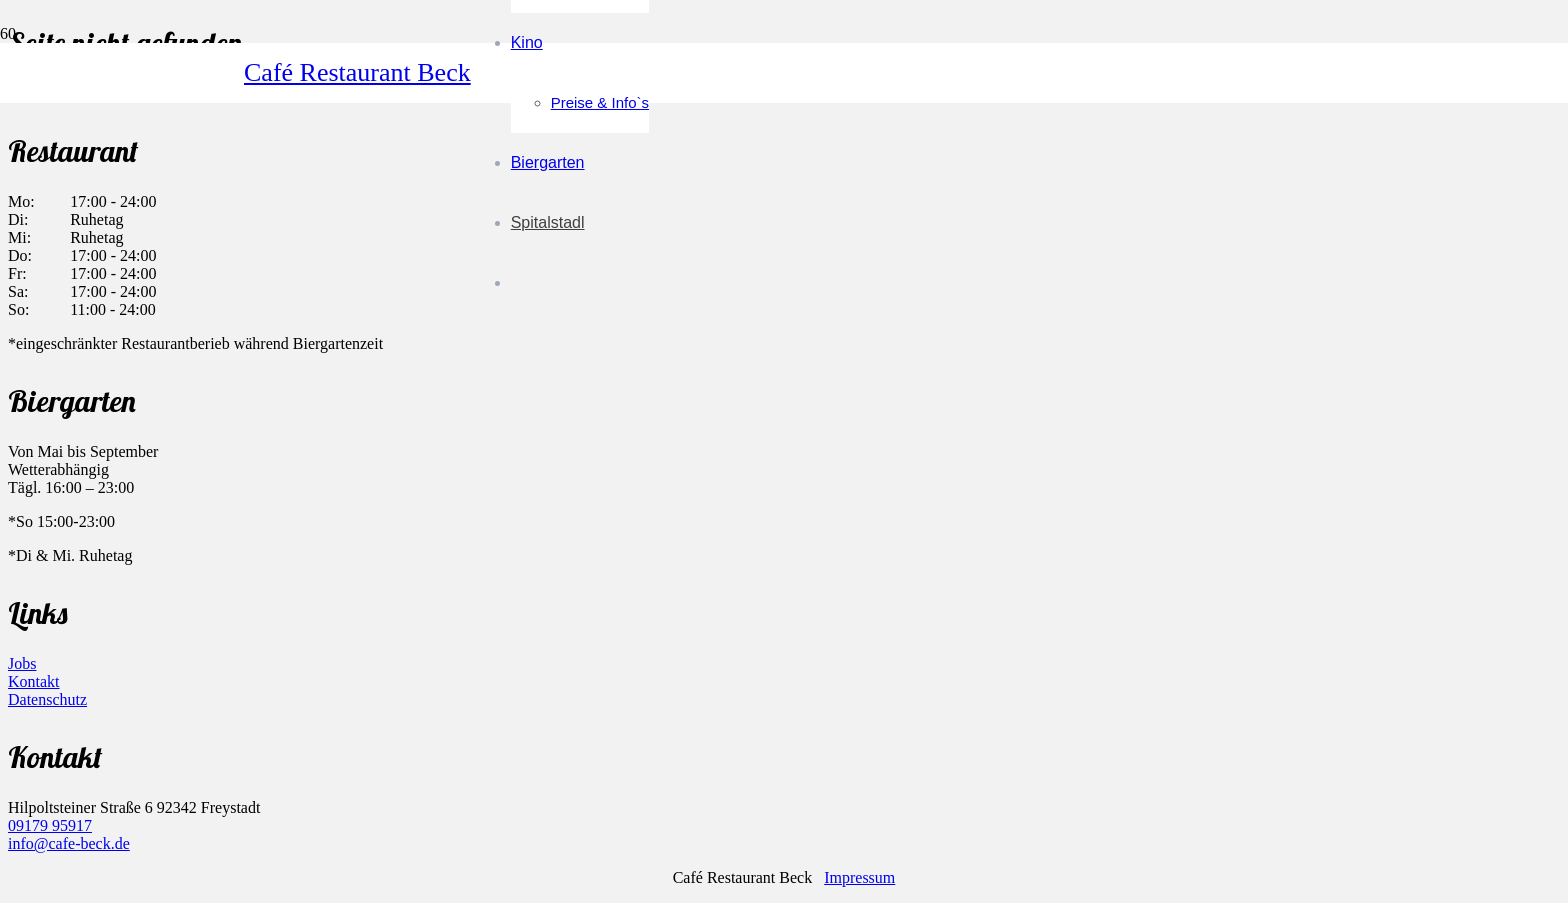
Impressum (859, 877)
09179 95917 (50, 825)
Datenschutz (47, 699)
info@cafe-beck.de (69, 843)
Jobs (22, 663)
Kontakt (34, 681)
